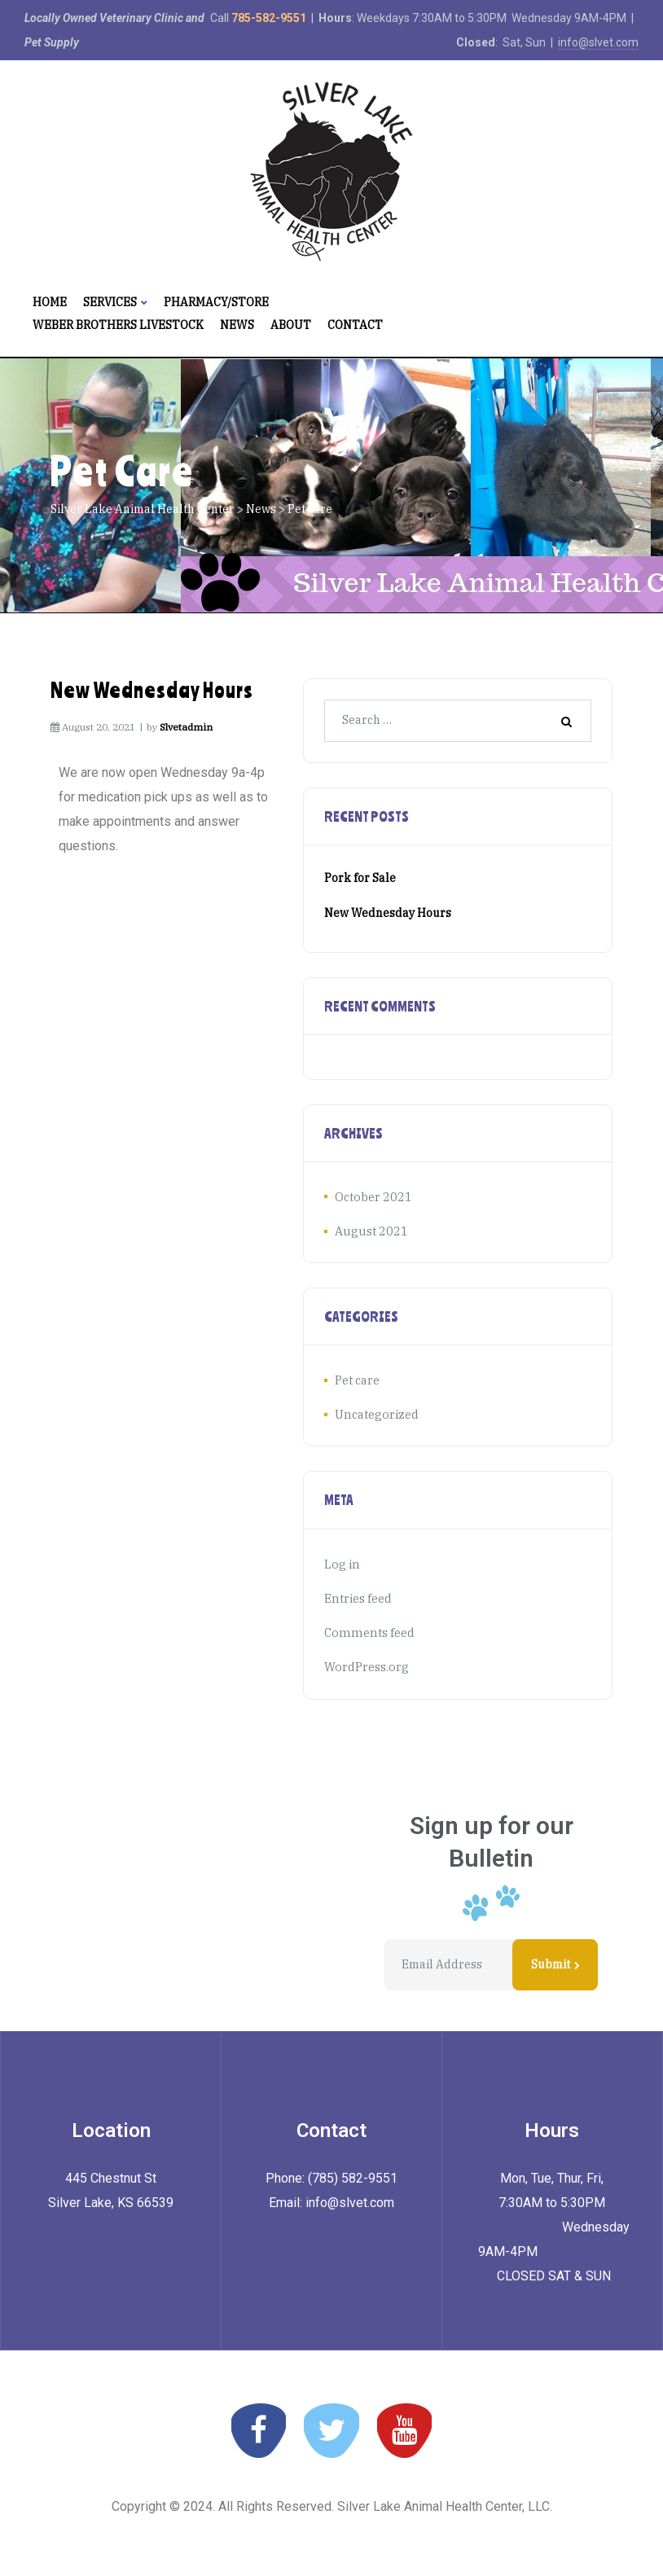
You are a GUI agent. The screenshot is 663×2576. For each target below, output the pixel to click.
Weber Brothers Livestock (118, 325)
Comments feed (367, 1628)
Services (115, 302)
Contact (355, 325)
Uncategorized (375, 1412)
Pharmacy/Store (216, 302)
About (290, 325)
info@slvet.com (598, 42)
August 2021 (369, 1229)
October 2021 (371, 1196)
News (237, 325)
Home (50, 302)
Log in (341, 1560)
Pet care (357, 1378)
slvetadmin (186, 727)
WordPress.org (365, 1661)
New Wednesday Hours (151, 690)
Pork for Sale (360, 878)
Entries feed (357, 1594)
